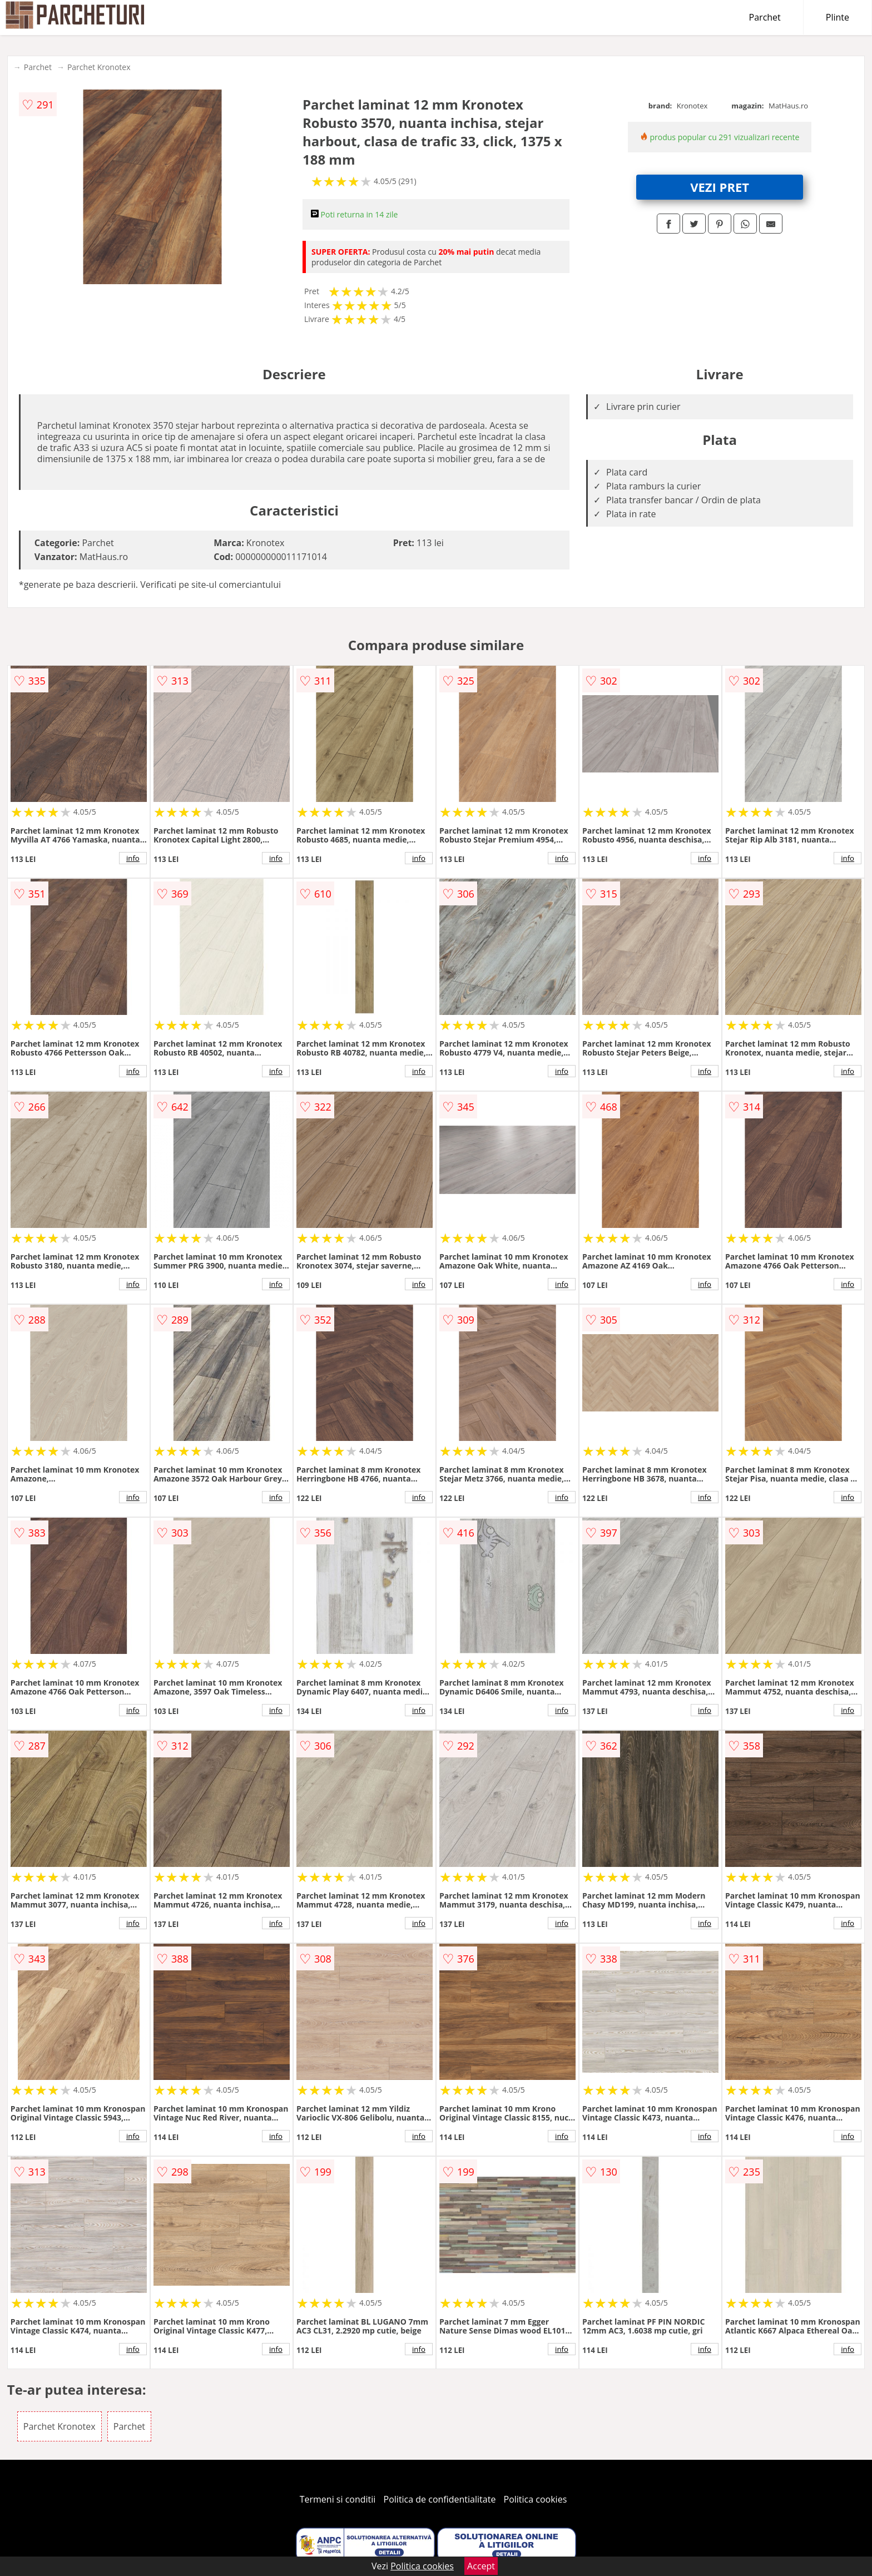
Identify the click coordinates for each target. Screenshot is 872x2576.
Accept (481, 2566)
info (133, 858)
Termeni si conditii (338, 2499)
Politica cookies (535, 2499)
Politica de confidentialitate (440, 2499)
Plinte (837, 17)
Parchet (765, 17)
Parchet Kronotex (99, 67)
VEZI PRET (719, 187)
